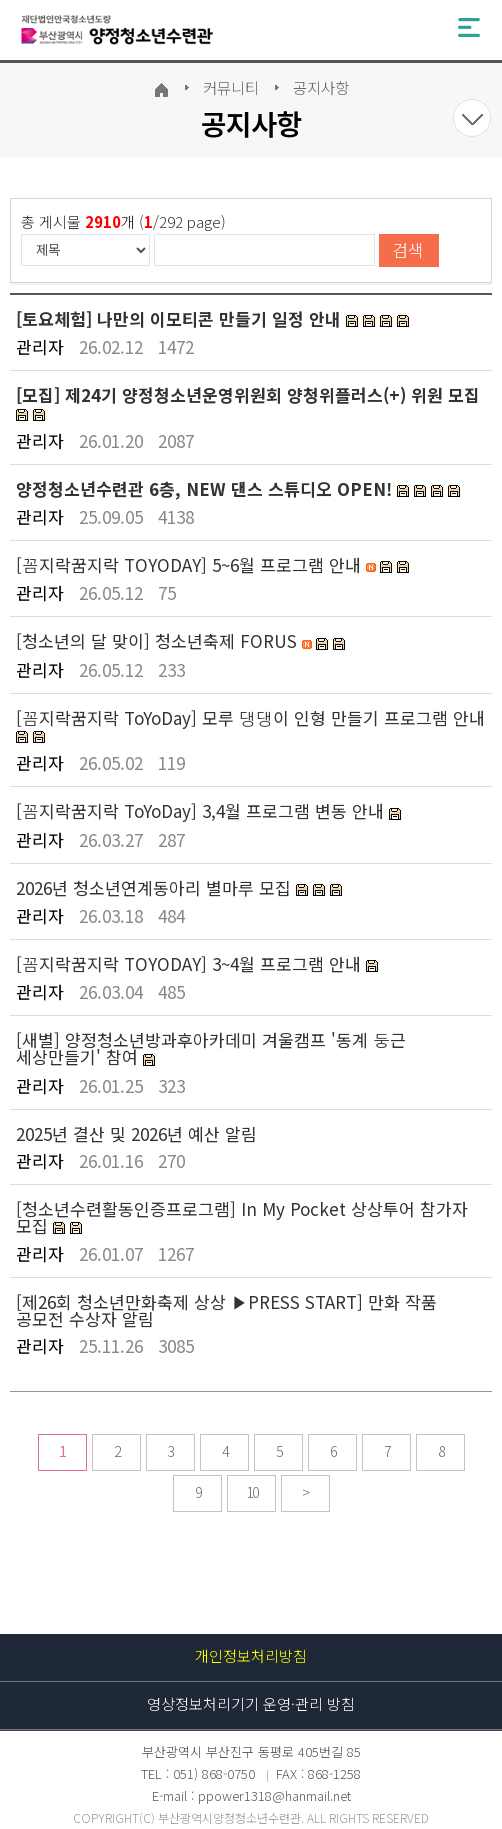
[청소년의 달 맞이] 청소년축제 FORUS (159, 640)
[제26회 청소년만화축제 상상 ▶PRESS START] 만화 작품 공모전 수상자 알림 (226, 1310)
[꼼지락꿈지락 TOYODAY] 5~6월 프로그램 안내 (191, 564)
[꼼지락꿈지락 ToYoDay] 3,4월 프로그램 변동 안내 (202, 810)
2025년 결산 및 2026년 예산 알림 (136, 1133)
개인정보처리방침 (251, 1655)
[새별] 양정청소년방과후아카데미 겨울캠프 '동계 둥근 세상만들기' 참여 (211, 1048)
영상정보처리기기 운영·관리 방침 (251, 1703)
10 (252, 1492)
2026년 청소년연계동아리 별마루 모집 (156, 887)
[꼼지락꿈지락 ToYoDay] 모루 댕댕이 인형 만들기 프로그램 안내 (250, 717)
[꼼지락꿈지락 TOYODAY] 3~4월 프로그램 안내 (191, 963)
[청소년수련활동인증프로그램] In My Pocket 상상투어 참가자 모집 (242, 1217)
